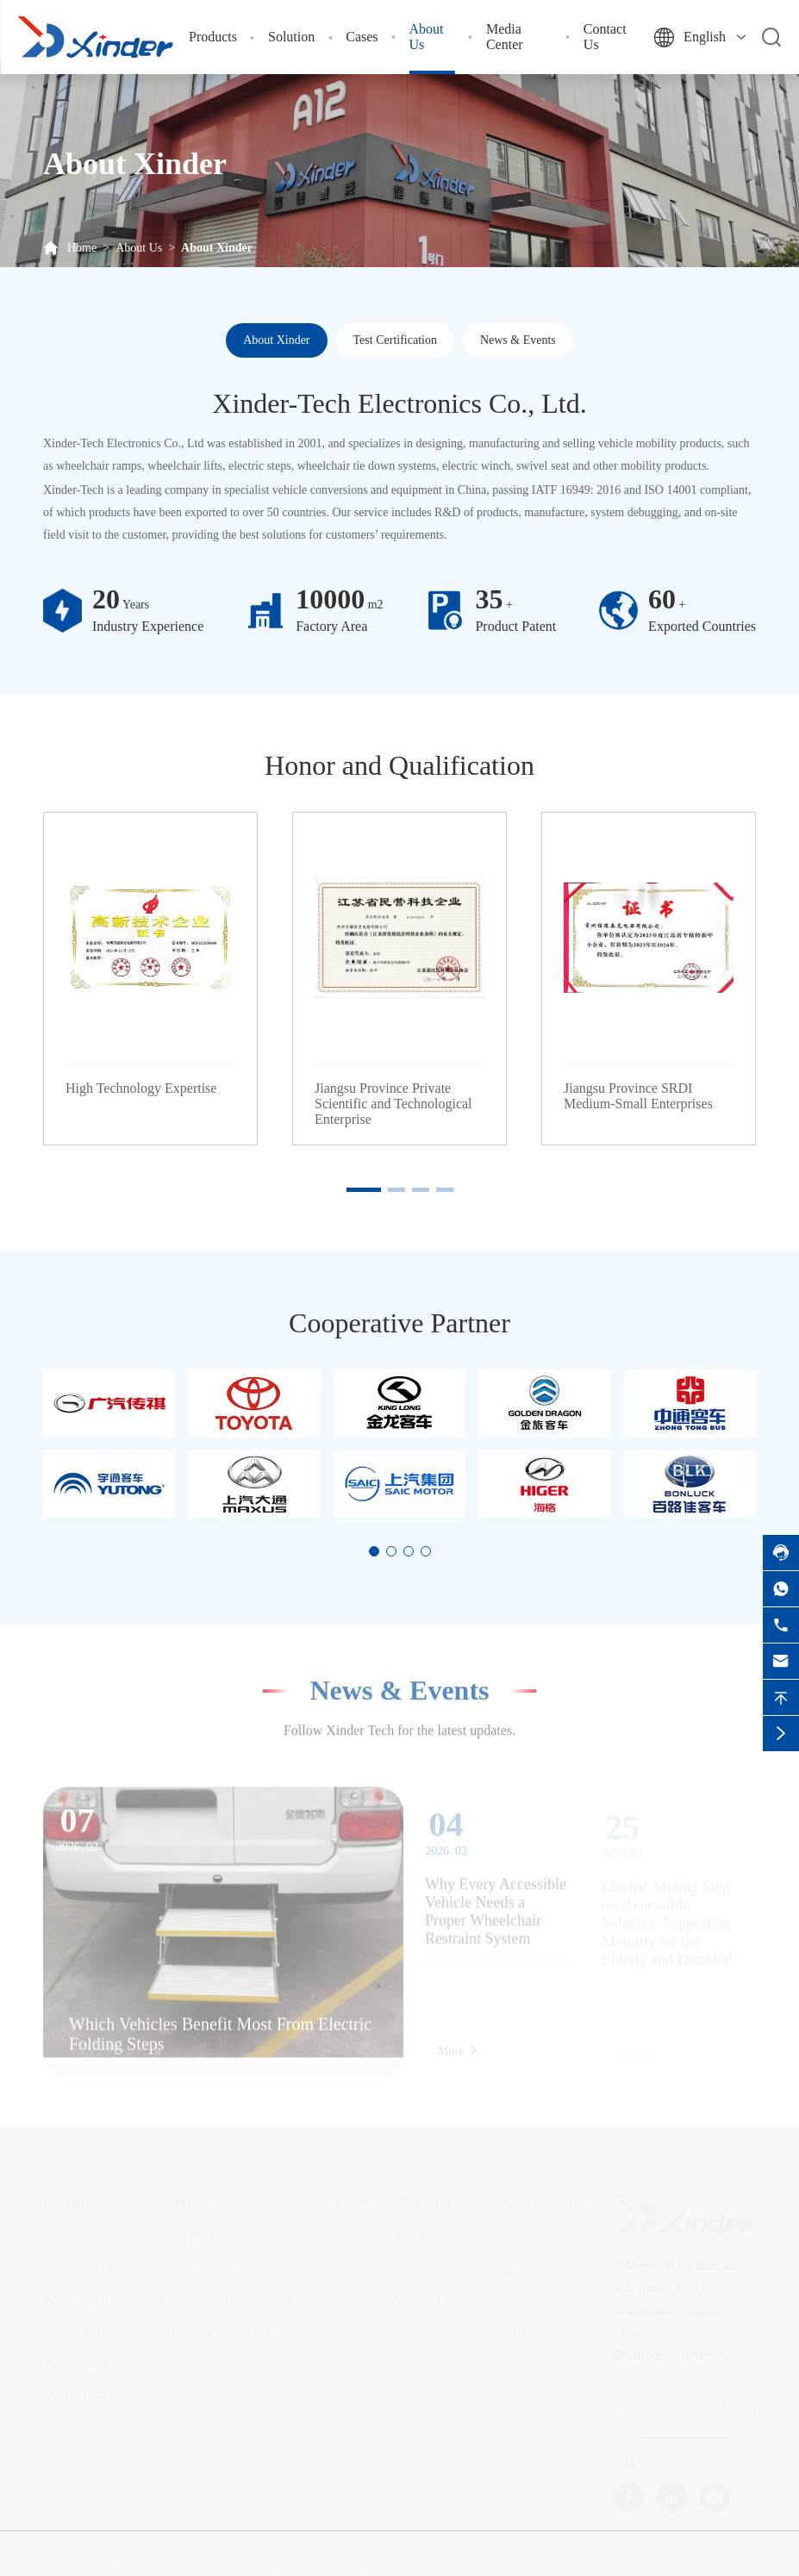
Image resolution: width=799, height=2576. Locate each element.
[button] (363, 1190)
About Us (138, 247)
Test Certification (395, 340)
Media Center (504, 37)
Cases (362, 36)
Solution (291, 36)
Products (213, 36)
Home (82, 247)
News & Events (518, 340)
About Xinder (217, 247)
